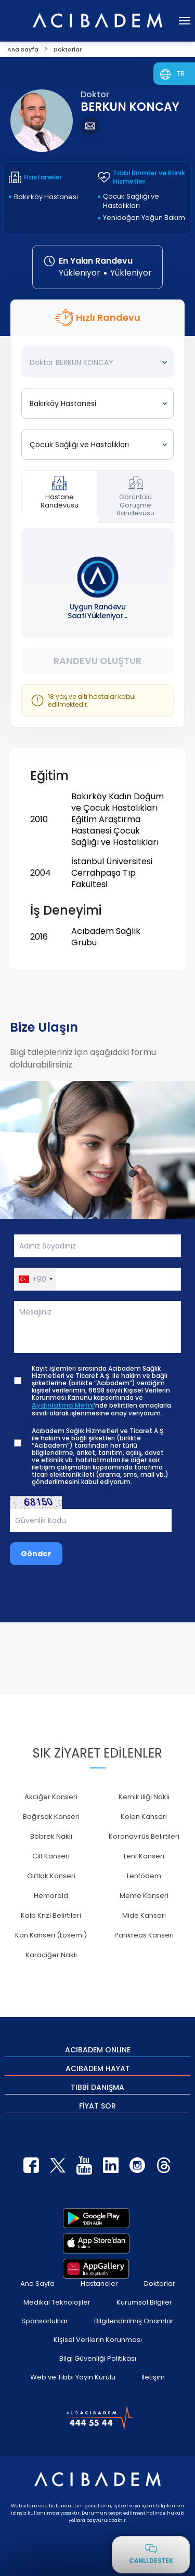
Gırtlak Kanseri (51, 1876)
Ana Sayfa (37, 2283)
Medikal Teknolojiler (56, 2302)
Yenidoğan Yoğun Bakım (144, 218)
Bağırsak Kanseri (51, 1817)
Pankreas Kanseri (144, 1935)
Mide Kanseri (144, 1915)
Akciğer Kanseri (50, 1797)
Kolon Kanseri (144, 1817)
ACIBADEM (98, 2049)
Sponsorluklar (44, 2321)
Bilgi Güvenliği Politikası (97, 2358)
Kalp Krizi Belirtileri (51, 1915)
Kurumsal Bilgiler (144, 2302)
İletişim (153, 2377)
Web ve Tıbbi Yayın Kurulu (72, 2377)
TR (181, 74)
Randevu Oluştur (97, 660)
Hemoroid (51, 1896)
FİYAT (97, 2105)
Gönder (36, 1554)
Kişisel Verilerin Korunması (98, 2340)
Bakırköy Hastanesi (46, 197)
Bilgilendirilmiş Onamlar (134, 2321)
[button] (35, 1279)
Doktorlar (159, 2283)
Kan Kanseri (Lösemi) (51, 1935)
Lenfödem (144, 1876)
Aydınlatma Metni (63, 1405)
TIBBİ (97, 2086)
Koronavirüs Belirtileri (144, 1836)
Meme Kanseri (144, 1896)
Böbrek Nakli (51, 1836)
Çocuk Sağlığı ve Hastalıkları (131, 201)
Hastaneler (99, 2283)
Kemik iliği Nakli (144, 1797)
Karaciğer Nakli (51, 1955)
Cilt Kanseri (51, 1856)
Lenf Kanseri (144, 1856)
